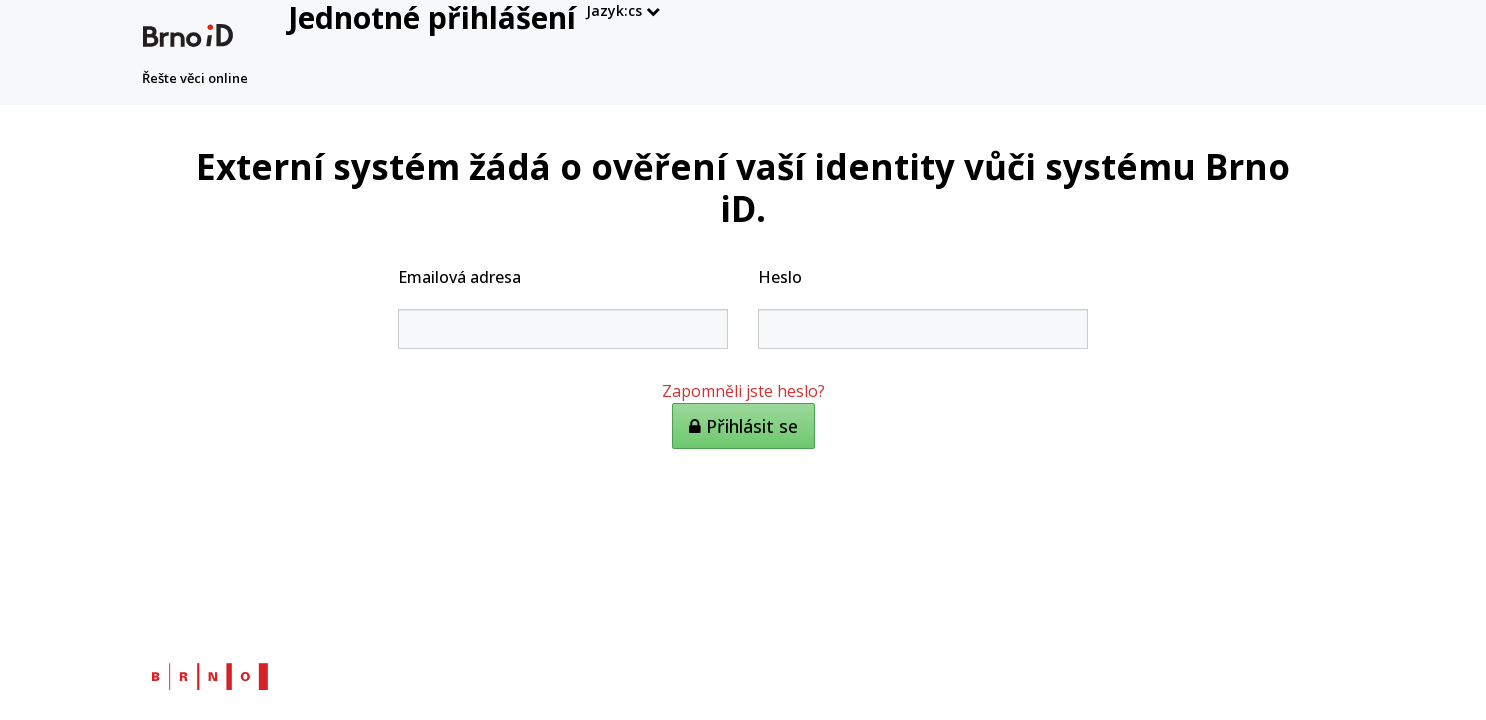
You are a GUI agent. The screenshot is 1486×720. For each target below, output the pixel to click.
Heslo (780, 277)
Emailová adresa (459, 277)
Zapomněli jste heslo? (743, 391)
